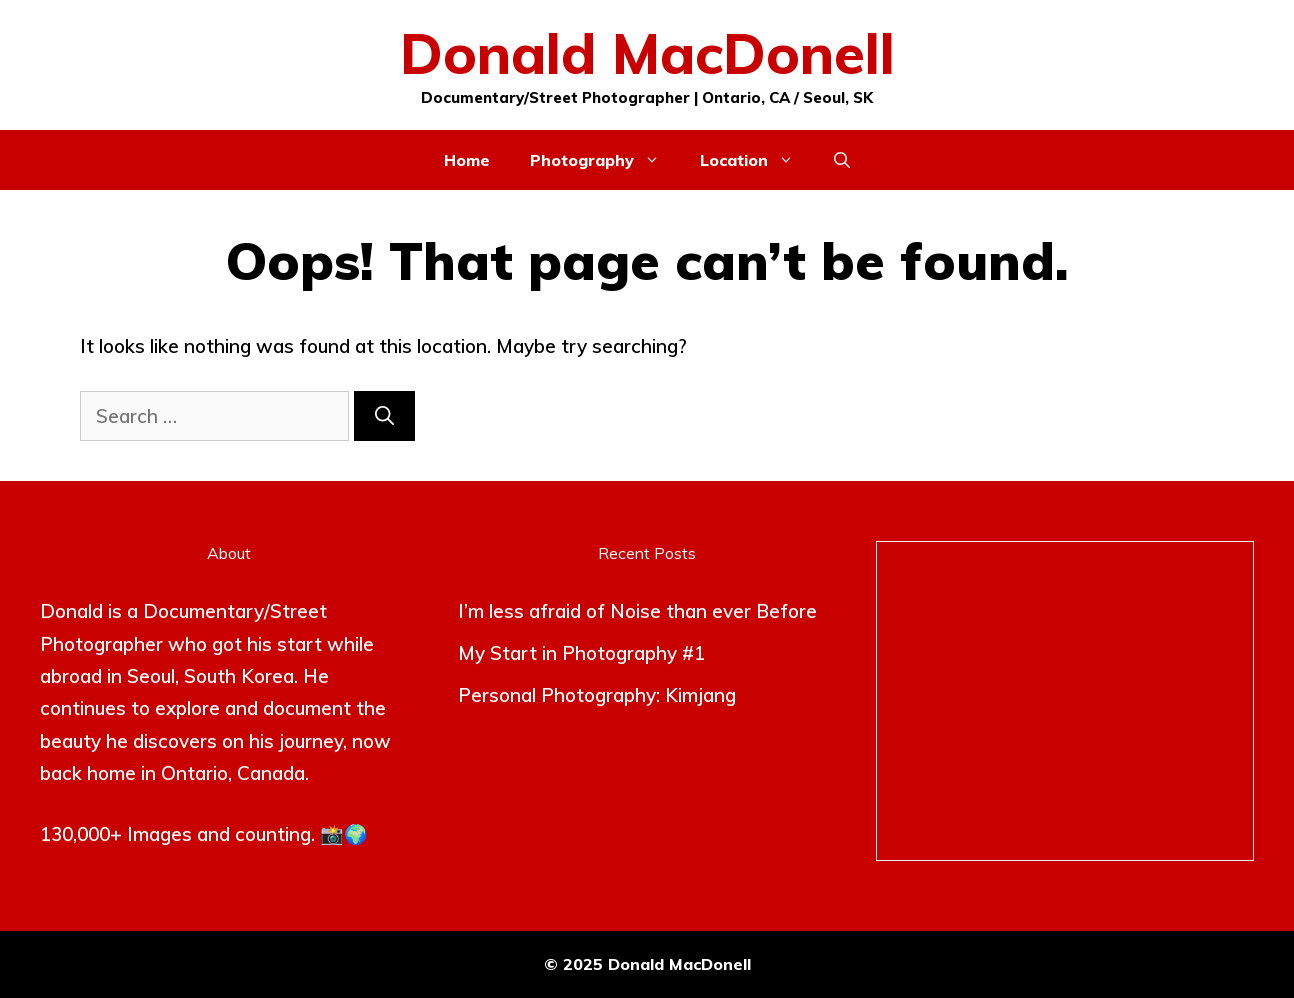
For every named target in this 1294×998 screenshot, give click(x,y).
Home (467, 160)
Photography (605, 160)
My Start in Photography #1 (581, 653)
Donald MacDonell (647, 53)
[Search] (384, 416)
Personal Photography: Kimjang (597, 695)
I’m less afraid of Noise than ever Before (637, 611)
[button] (842, 160)
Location (757, 160)
